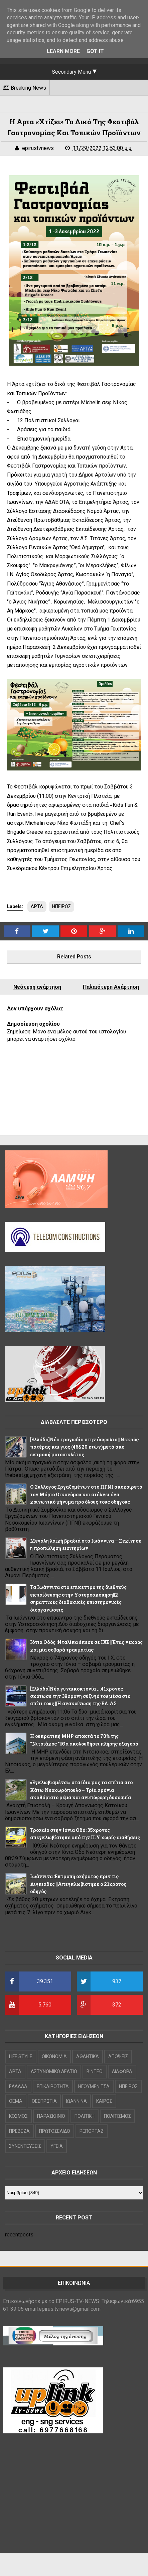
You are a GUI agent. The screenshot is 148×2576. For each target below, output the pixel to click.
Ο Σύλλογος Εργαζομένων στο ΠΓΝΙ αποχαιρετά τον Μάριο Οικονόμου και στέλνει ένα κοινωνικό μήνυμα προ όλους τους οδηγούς (86, 1494)
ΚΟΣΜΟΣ (18, 2116)
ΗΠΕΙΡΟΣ (61, 906)
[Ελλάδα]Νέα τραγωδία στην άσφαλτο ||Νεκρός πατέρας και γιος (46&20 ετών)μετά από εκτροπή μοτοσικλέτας (84, 1447)
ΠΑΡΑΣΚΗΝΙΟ (51, 2116)
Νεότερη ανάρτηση (37, 987)
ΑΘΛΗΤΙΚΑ (87, 2056)
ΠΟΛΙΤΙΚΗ (85, 2116)
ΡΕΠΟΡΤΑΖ (92, 2131)
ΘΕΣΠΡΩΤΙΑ (44, 2101)
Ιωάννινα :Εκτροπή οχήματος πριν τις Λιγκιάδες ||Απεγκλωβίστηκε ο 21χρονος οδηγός (78, 1884)
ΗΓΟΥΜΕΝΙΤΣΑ (94, 2086)
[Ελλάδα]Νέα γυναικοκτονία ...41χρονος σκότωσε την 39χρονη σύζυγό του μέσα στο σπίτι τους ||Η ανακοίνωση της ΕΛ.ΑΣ (80, 1696)
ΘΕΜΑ (15, 2101)
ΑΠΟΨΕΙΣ (118, 2056)
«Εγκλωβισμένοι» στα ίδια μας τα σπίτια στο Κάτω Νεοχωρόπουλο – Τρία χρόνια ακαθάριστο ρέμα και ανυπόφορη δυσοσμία (81, 1790)
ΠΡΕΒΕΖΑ (19, 2131)
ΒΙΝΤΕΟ (95, 2071)
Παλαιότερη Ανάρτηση (111, 987)
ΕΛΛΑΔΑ (18, 2086)
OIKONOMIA (54, 2056)
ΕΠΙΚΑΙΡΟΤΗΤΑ (53, 2086)
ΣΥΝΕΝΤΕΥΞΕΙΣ (25, 2146)
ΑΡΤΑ (37, 906)
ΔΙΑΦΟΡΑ (122, 2071)
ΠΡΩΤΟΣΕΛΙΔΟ (54, 2131)
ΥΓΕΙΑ (56, 2146)
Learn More (63, 51)
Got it (95, 51)
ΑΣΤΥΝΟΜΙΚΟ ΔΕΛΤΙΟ (54, 2071)
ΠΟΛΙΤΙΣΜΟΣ (117, 2116)
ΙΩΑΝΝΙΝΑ (76, 2101)
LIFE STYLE (20, 2056)
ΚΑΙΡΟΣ (104, 2101)
